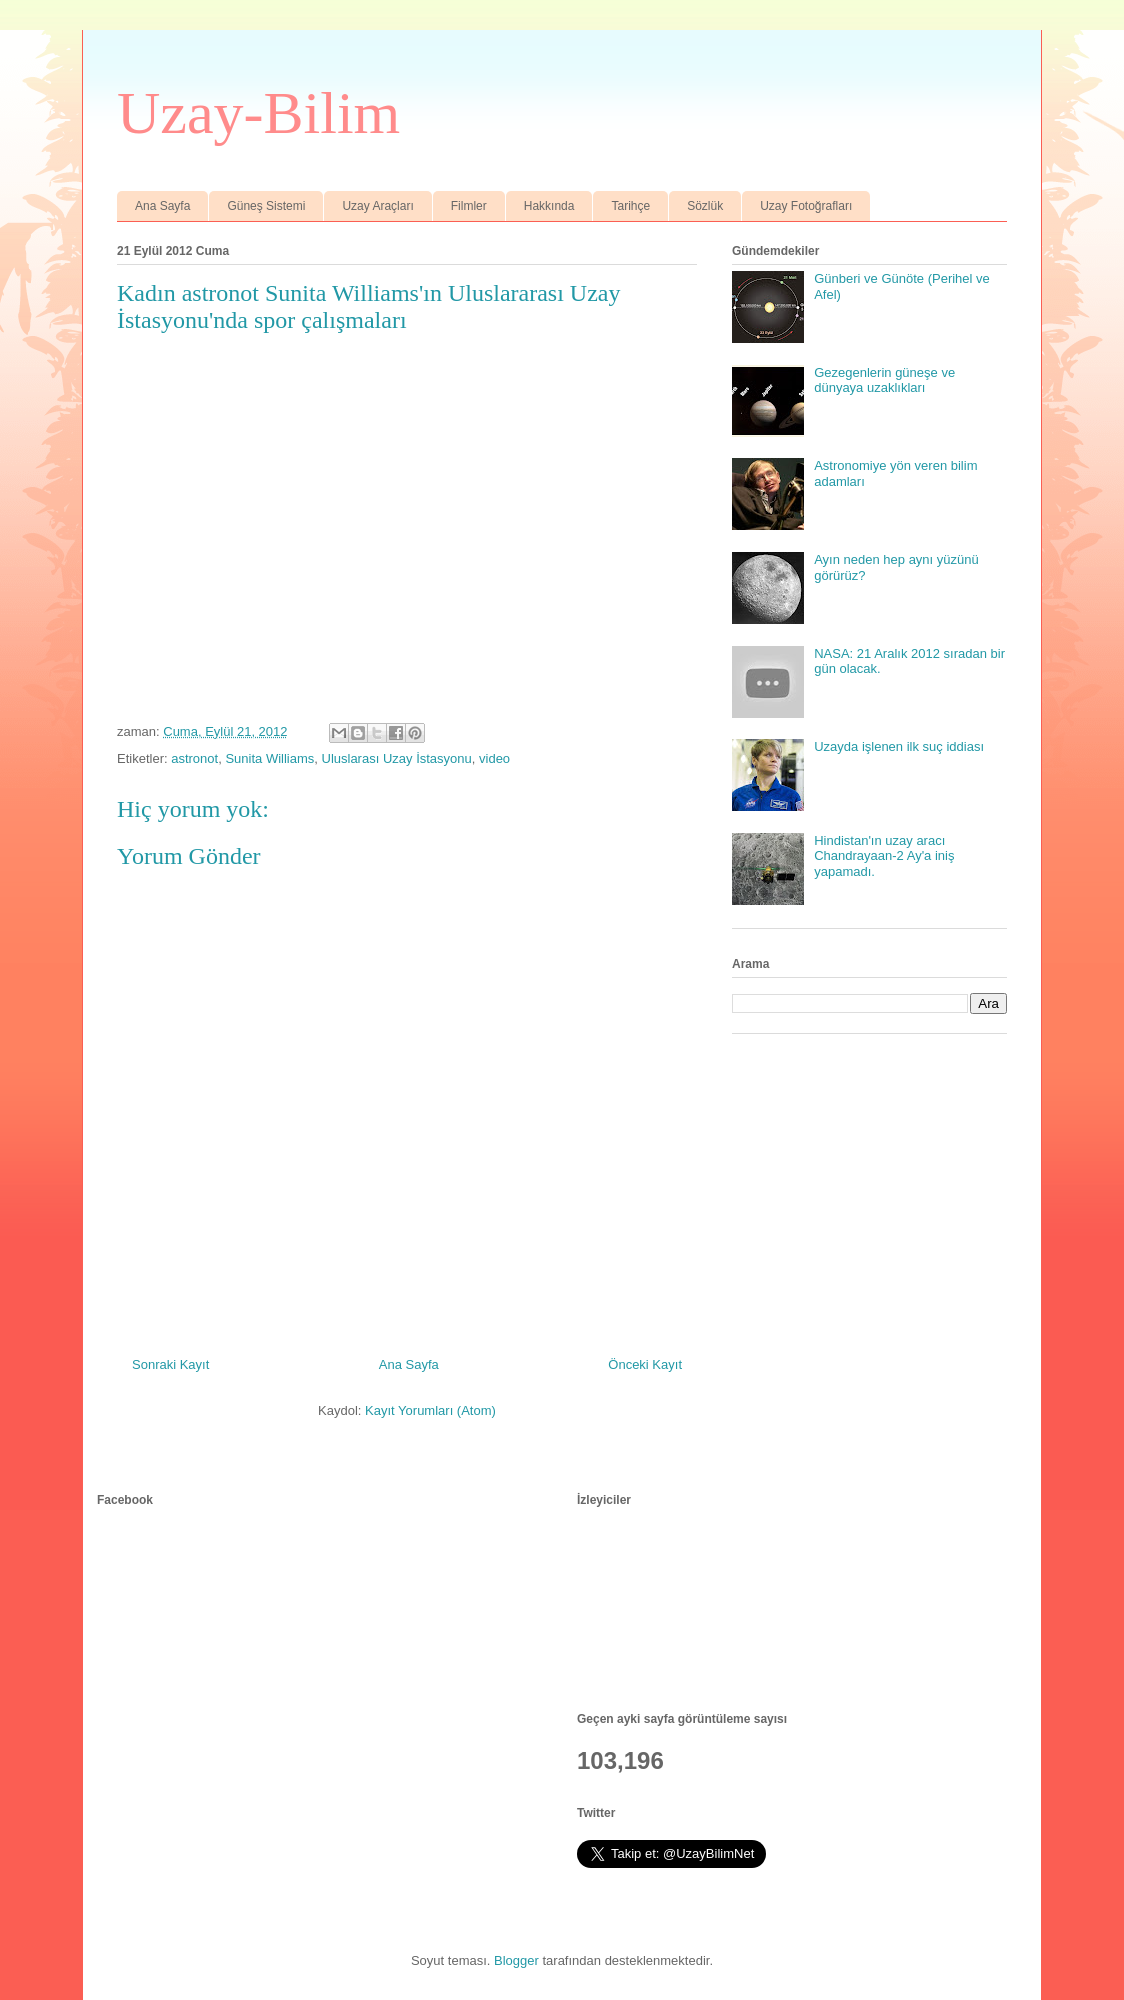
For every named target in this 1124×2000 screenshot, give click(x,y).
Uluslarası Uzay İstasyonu (397, 758)
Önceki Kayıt (645, 1364)
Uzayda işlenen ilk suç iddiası (899, 746)
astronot (194, 758)
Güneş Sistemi (266, 206)
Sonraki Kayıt (170, 1364)
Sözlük (705, 206)
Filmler (469, 206)
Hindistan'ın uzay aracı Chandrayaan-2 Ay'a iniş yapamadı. (884, 856)
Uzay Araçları (377, 206)
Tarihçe (630, 206)
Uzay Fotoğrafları (806, 206)
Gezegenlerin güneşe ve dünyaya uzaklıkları (884, 380)
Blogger (516, 1960)
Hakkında (549, 206)
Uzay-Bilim (258, 113)
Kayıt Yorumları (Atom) (430, 1410)
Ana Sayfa (162, 206)
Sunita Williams (269, 758)
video (494, 758)
